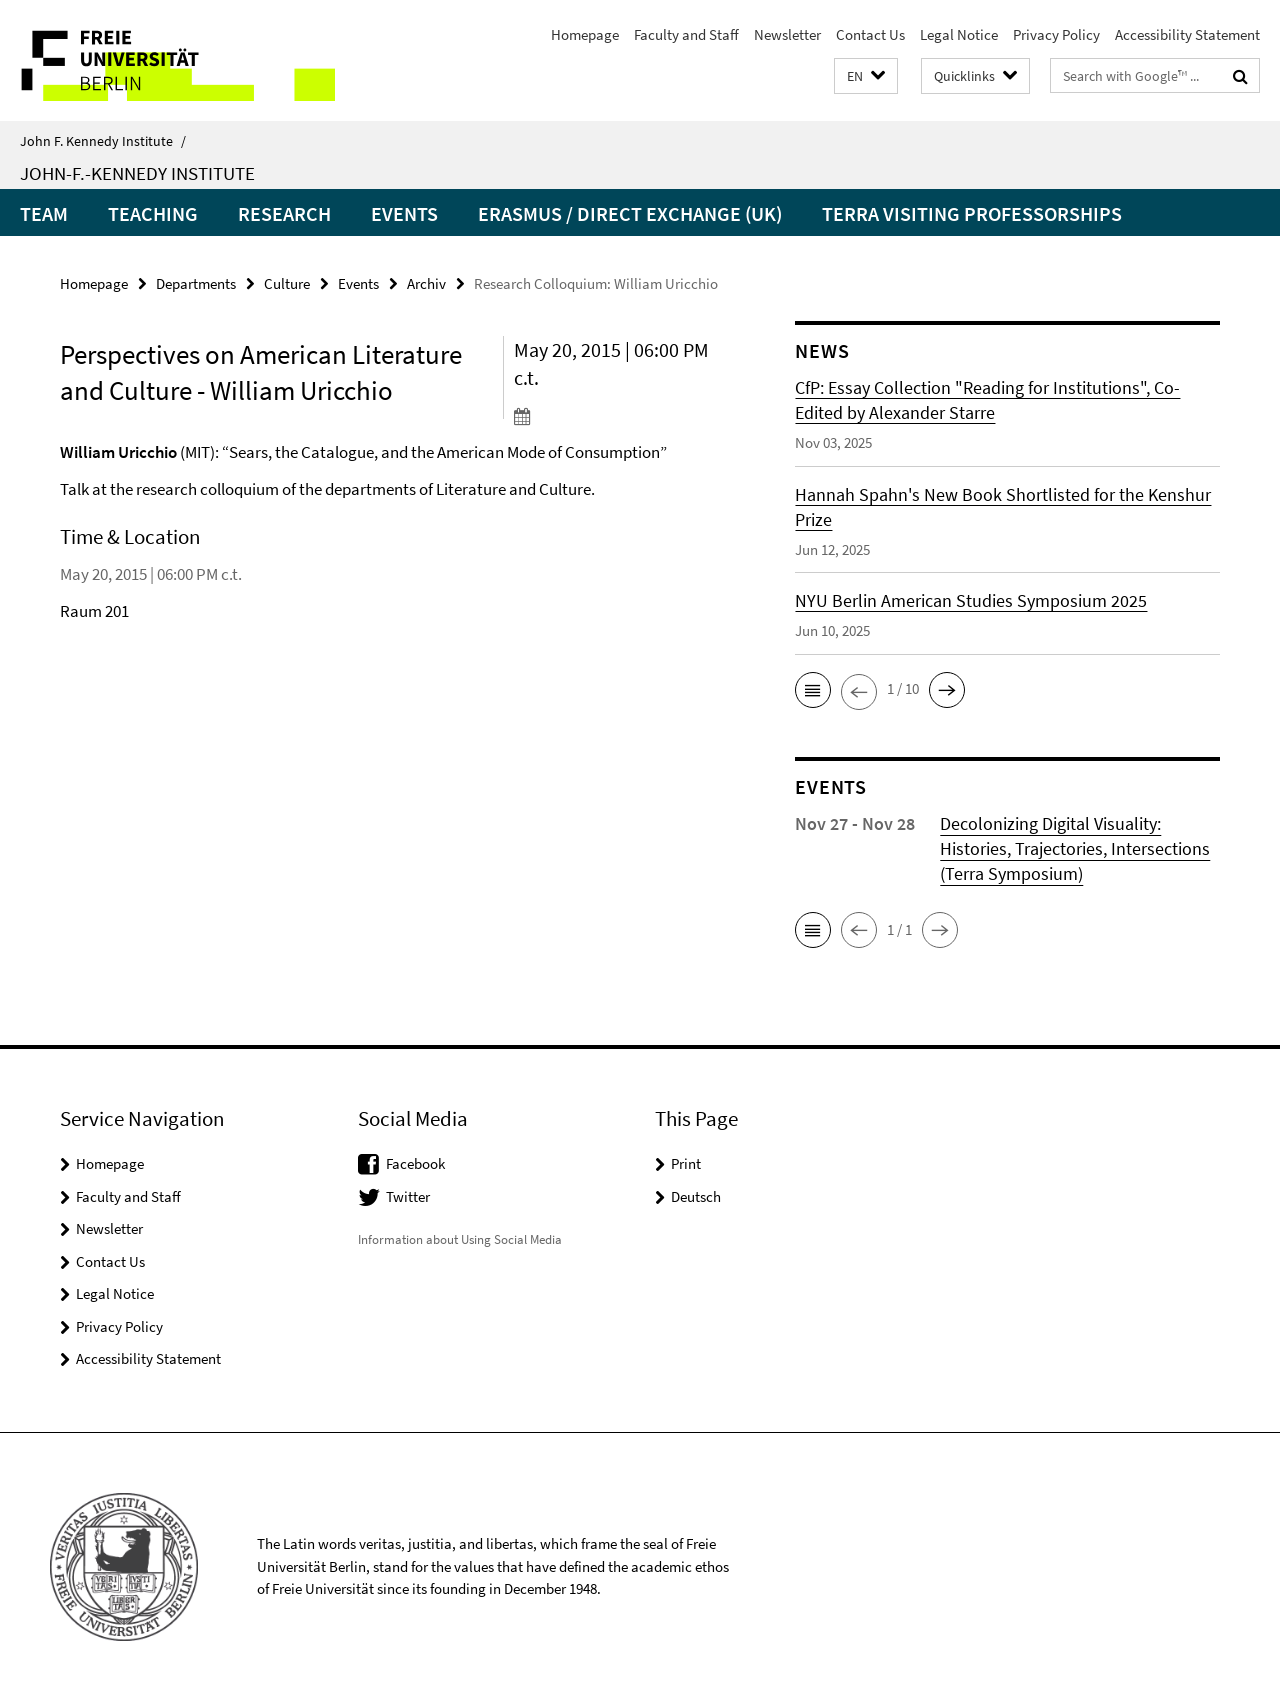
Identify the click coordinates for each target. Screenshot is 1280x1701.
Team (44, 213)
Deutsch (696, 1196)
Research (284, 213)
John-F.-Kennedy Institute (137, 173)
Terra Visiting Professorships (972, 213)
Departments (196, 283)
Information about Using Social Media (460, 1239)
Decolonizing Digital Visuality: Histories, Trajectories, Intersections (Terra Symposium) (1075, 848)
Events (404, 213)
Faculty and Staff (686, 34)
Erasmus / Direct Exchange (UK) (630, 213)
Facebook (415, 1163)
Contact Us (870, 34)
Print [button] (686, 1163)
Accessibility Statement (1187, 34)
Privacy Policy (1056, 34)
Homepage (585, 34)
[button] (866, 76)
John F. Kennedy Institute (103, 141)
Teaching (153, 213)
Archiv (426, 283)
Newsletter (787, 34)
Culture (287, 283)
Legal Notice (959, 34)
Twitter (408, 1196)
